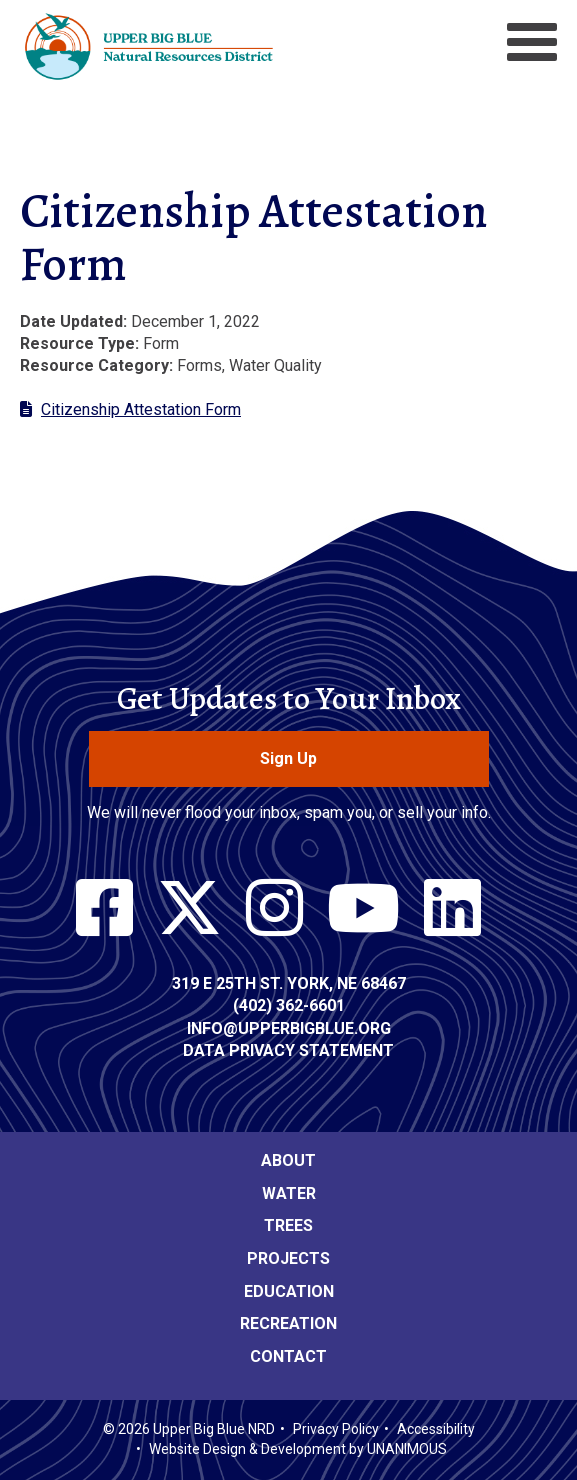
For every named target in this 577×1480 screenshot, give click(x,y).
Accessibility (436, 1429)
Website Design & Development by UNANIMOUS (298, 1449)
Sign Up (288, 758)
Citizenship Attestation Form (141, 409)
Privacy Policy (336, 1429)
